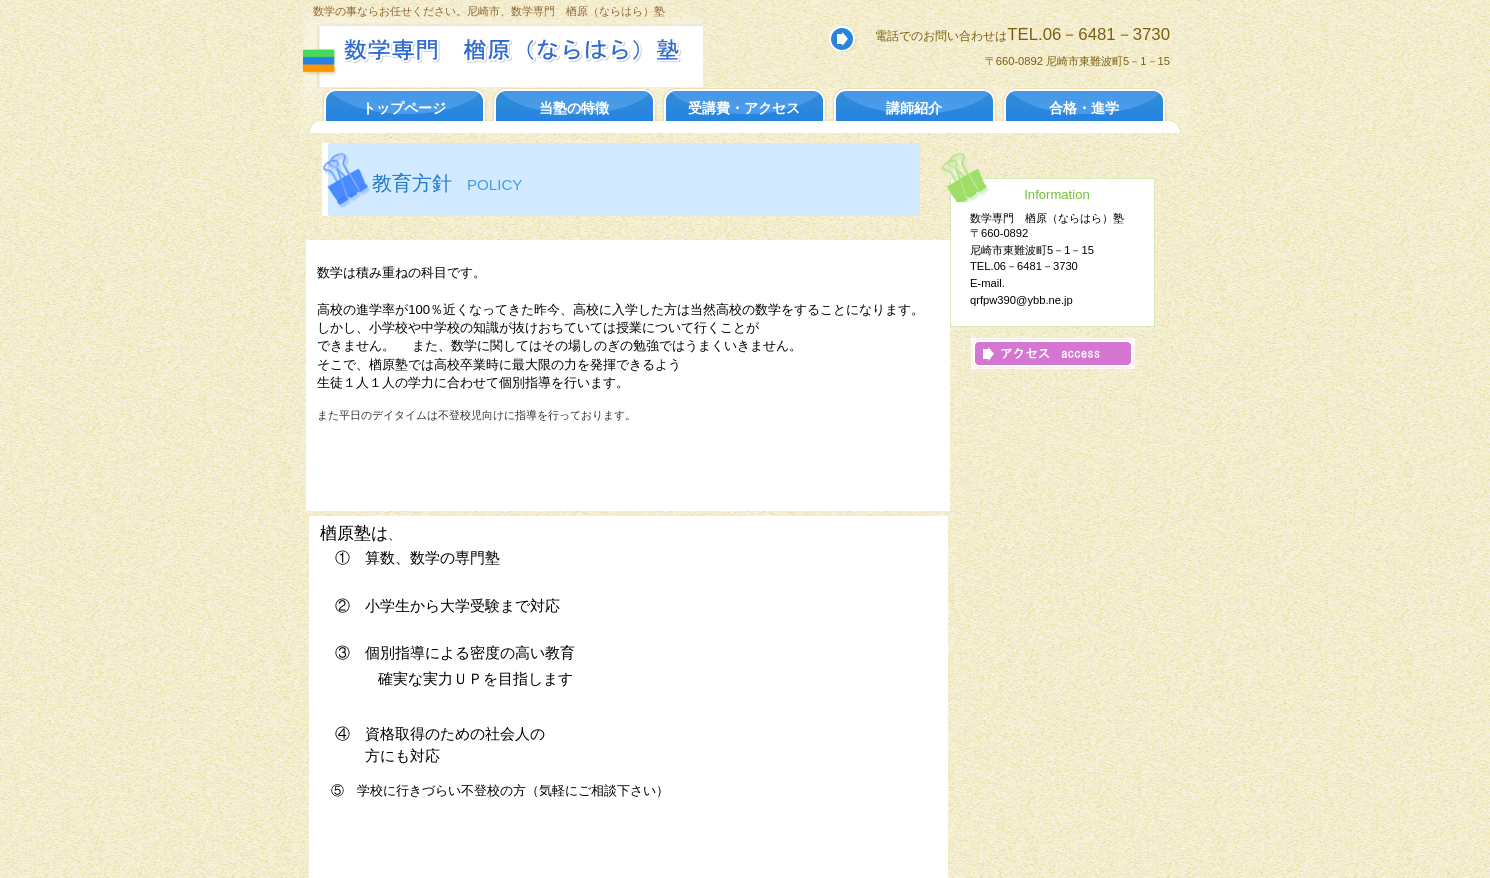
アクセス (1053, 353)
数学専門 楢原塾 (520, 49)
